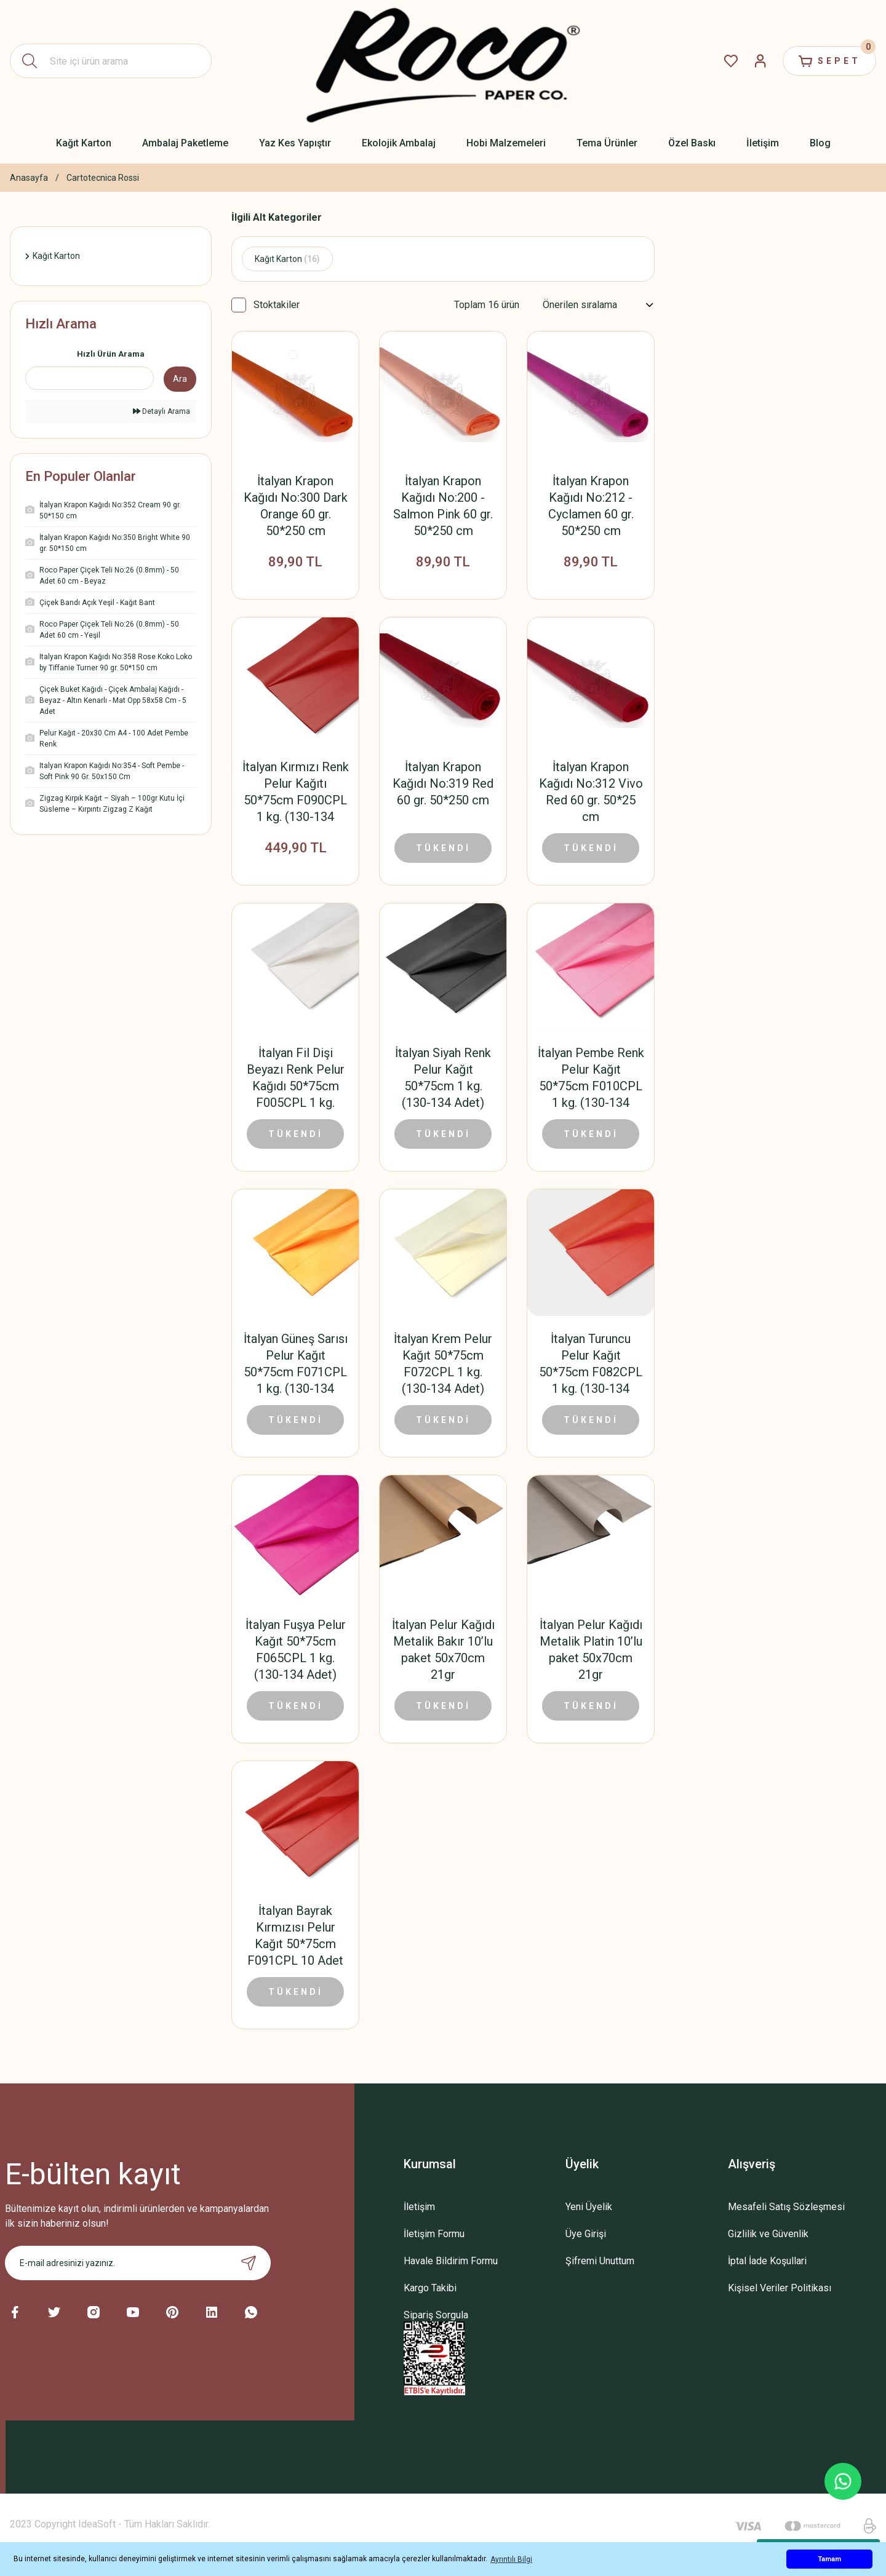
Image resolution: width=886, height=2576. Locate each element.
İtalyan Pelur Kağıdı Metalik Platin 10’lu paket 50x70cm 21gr (591, 1649)
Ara (180, 379)
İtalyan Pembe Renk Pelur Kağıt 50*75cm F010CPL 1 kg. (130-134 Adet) (591, 1078)
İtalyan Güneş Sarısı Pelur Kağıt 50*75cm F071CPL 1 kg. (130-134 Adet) (296, 1364)
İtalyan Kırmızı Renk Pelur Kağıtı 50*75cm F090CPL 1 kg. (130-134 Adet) (295, 792)
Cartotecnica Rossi (102, 178)
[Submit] (248, 2263)
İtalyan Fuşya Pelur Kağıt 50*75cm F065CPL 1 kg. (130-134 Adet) (295, 1649)
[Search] (111, 61)
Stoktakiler (276, 305)
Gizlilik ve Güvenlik (768, 2234)
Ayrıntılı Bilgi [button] (511, 2559)
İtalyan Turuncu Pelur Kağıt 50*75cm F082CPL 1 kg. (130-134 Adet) (590, 1364)
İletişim (419, 2207)
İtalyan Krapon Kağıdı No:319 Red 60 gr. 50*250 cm (443, 783)
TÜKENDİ (443, 848)
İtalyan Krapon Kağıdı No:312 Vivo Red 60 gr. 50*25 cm (591, 791)
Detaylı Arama (161, 411)
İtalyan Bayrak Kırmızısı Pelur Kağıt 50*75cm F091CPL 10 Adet (295, 1935)
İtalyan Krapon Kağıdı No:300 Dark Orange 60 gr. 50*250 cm (296, 506)
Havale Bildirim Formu (451, 2261)
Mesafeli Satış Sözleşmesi (786, 2207)
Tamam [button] (829, 2559)
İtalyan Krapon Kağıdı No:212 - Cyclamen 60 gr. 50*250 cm (591, 506)
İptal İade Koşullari (767, 2261)
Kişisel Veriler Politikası (779, 2288)
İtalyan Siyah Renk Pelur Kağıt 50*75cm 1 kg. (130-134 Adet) (443, 1077)
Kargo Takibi (430, 2288)
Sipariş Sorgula (436, 2315)
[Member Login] (760, 61)
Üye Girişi (585, 2234)
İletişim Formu (434, 2234)
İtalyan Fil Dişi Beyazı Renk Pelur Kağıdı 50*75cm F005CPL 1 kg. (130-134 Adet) (296, 1078)
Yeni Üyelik (588, 2207)
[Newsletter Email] (138, 2263)
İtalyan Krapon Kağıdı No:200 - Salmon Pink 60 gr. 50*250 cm (443, 506)
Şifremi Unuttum (599, 2261)
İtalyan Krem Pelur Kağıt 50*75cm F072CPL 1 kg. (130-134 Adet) (443, 1363)
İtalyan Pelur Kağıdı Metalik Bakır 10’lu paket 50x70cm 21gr (443, 1649)
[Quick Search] (89, 378)
